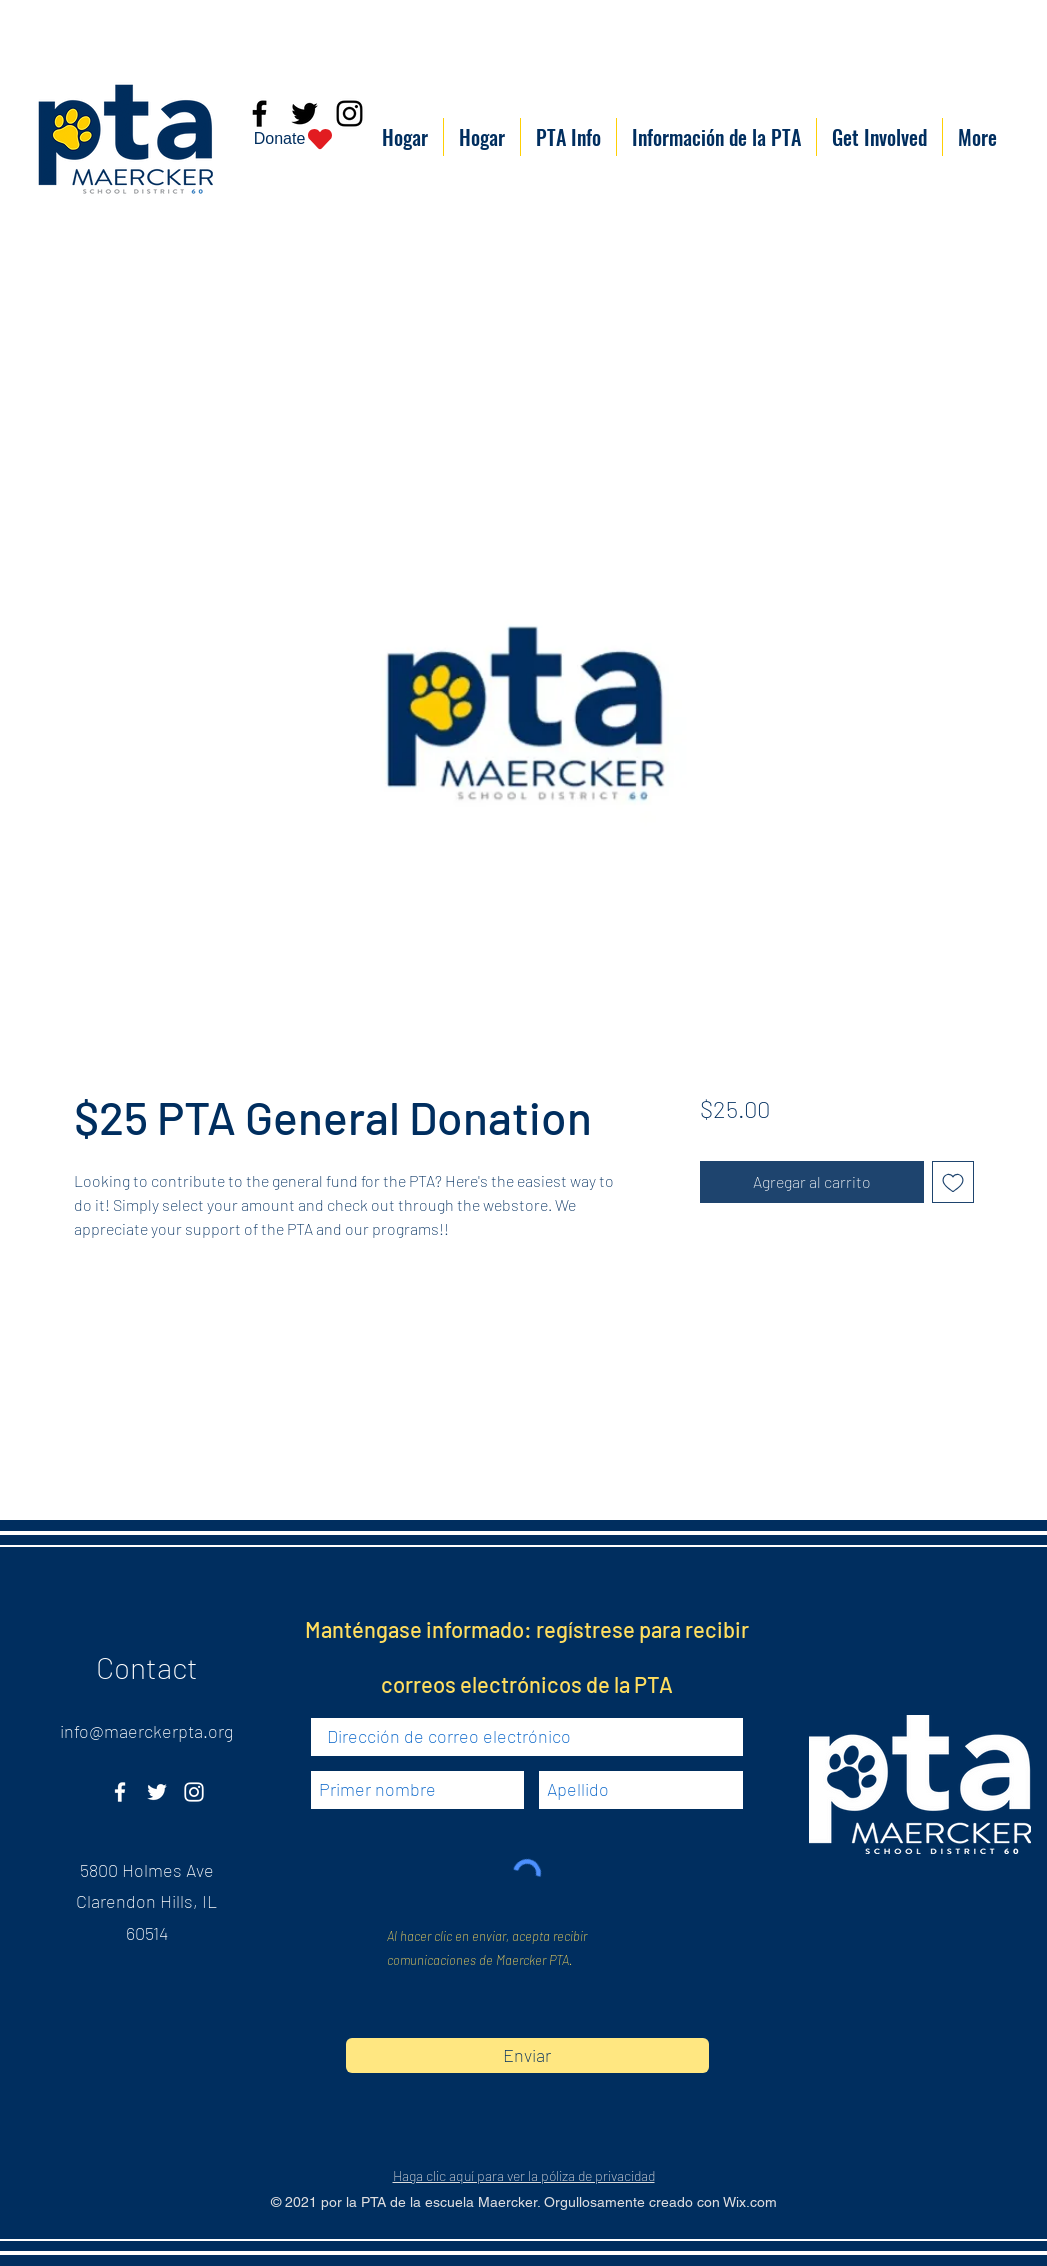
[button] (568, 137)
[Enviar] (527, 2055)
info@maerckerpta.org (146, 1731)
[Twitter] (157, 1792)
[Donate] (295, 139)
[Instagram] (194, 1792)
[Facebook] (120, 1792)
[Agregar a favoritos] (953, 1182)
